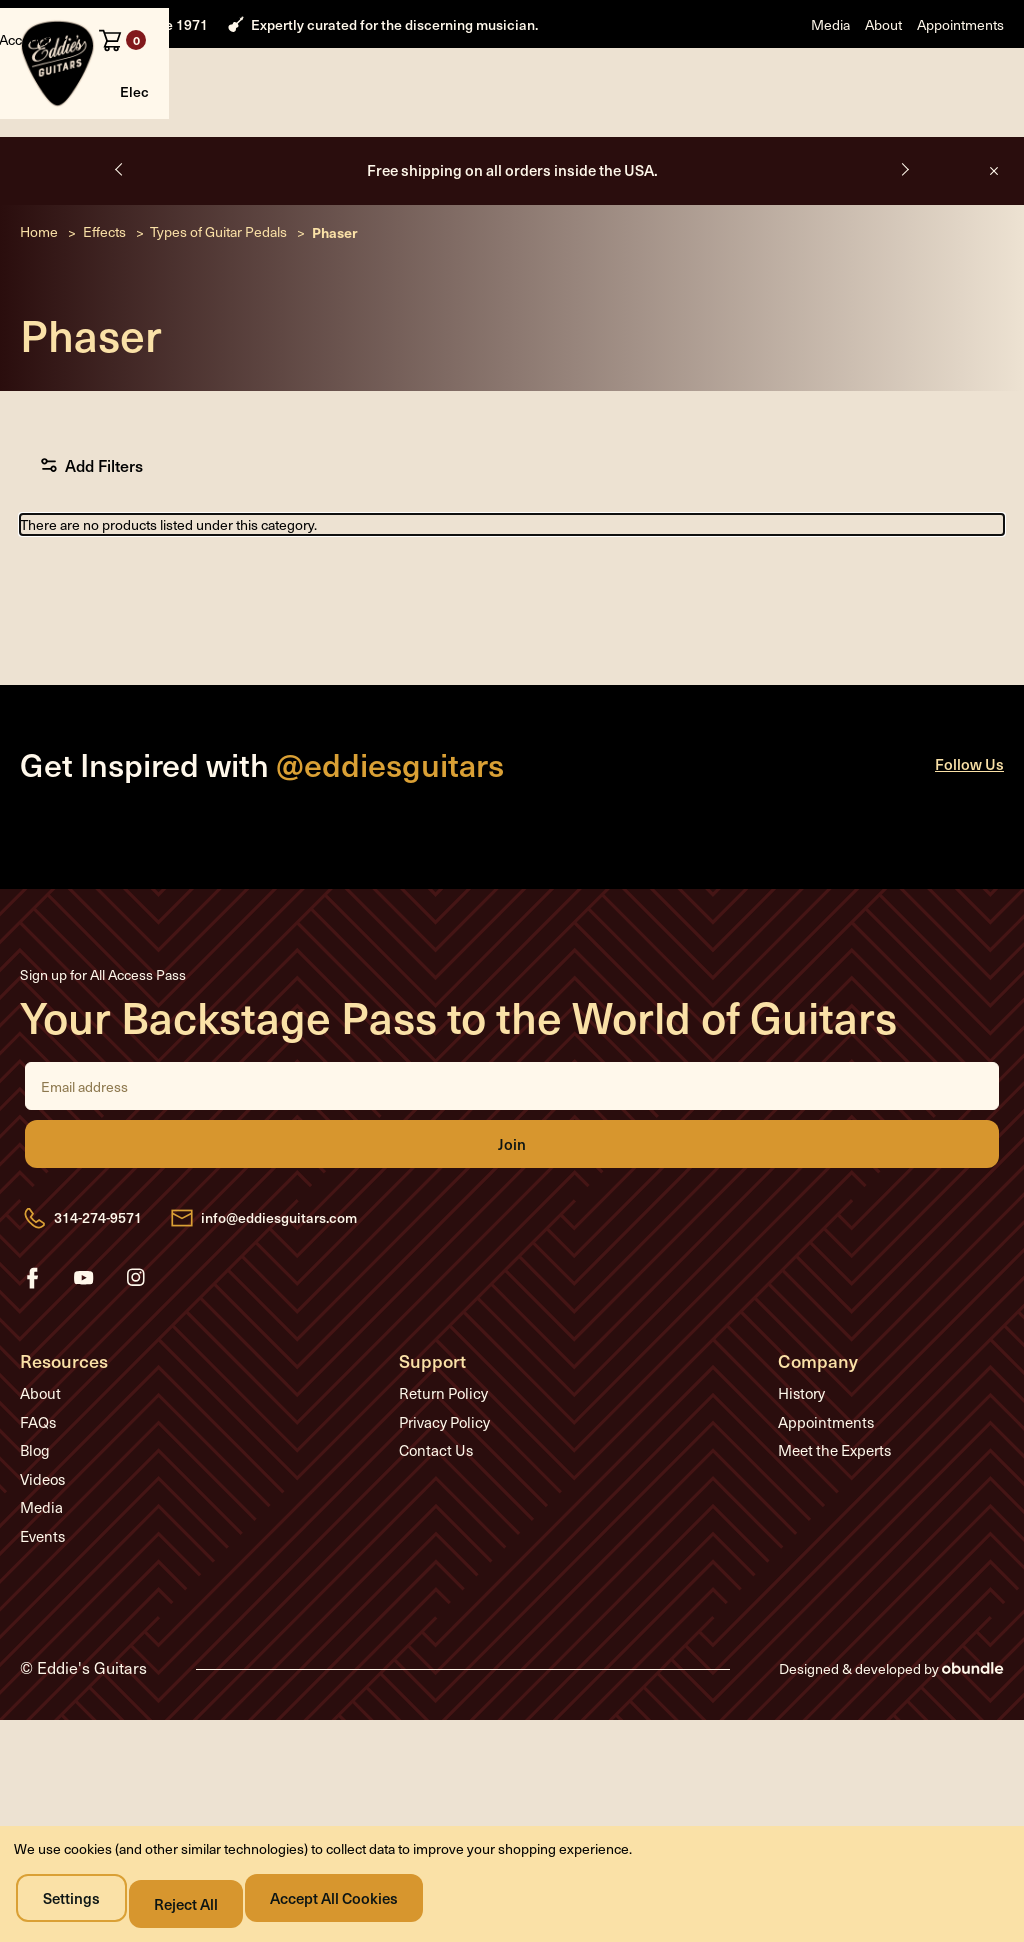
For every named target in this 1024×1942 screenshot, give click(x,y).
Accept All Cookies (352, 1903)
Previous (122, 231)
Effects (430, 148)
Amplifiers (353, 148)
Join (512, 1207)
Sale (641, 148)
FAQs (38, 1484)
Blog (35, 1513)
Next (902, 231)
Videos (42, 1541)
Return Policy (443, 1456)
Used (590, 148)
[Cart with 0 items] (977, 96)
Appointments (960, 24)
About (883, 24)
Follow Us (969, 825)
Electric (145, 148)
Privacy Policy (444, 1484)
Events (42, 1598)
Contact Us (436, 1513)
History (801, 1456)
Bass (284, 148)
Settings (77, 1903)
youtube (84, 1340)
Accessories (514, 148)
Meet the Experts (834, 1513)
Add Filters (101, 527)
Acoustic (220, 148)
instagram (136, 1340)
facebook (32, 1340)
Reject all (198, 1903)
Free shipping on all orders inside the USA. (512, 231)
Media (830, 24)
